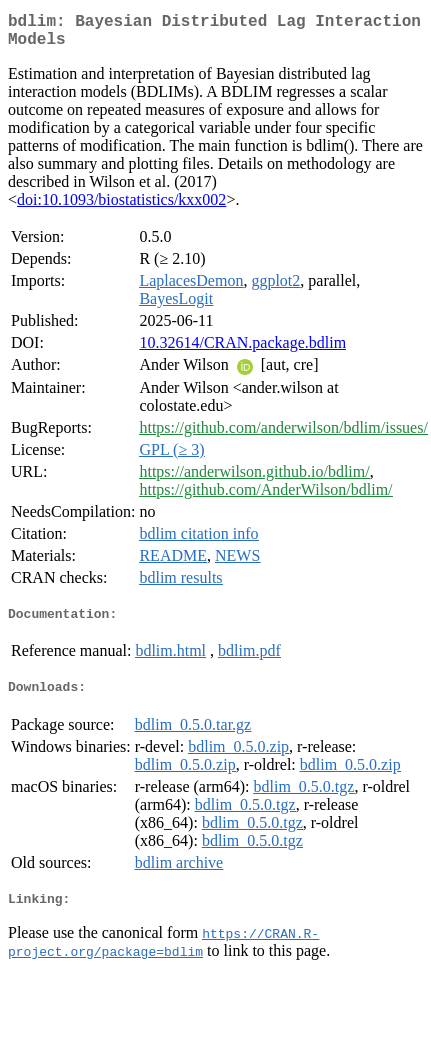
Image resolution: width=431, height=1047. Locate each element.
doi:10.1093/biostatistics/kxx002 (121, 207)
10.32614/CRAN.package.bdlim (242, 350)
